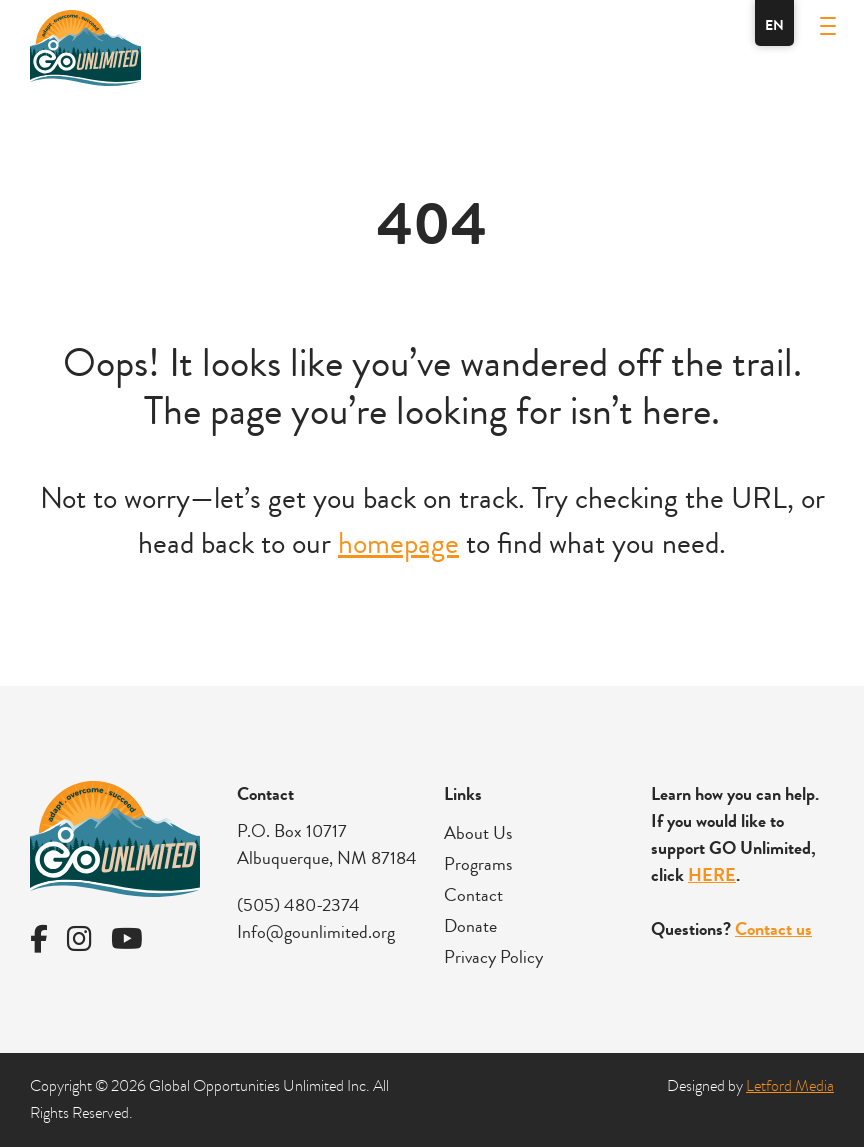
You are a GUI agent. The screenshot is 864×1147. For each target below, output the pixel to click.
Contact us (773, 929)
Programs (478, 864)
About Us (478, 833)
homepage (398, 543)
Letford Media (790, 1086)
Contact (473, 895)
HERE (712, 875)
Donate (470, 926)
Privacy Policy (493, 957)
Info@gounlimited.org (316, 932)
